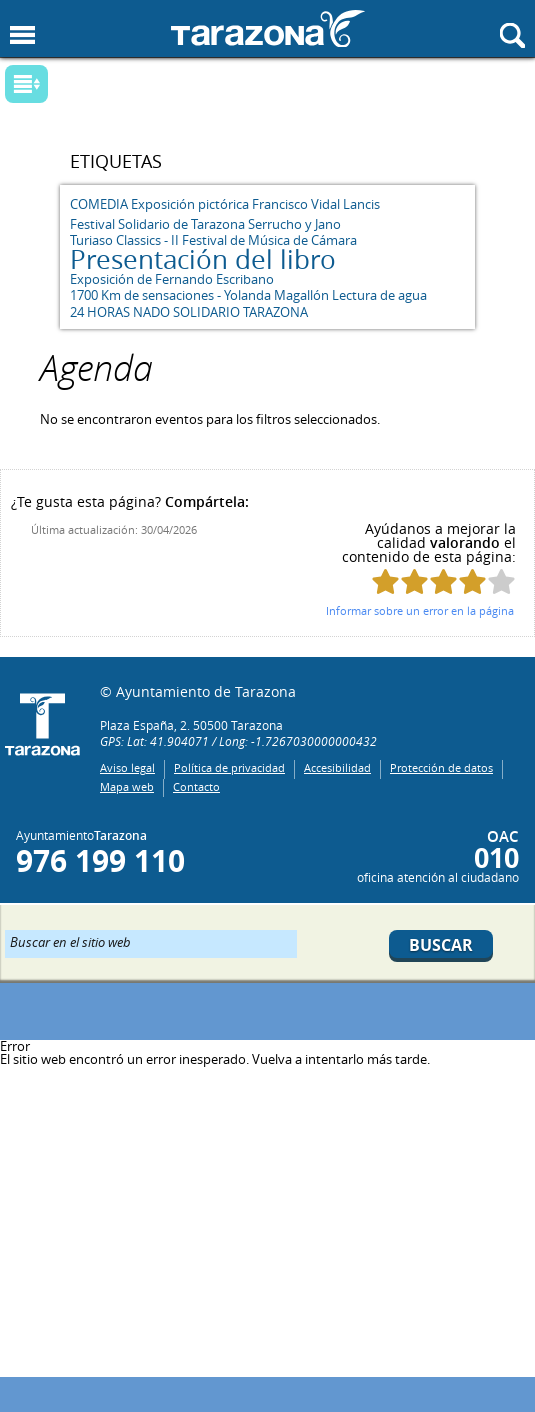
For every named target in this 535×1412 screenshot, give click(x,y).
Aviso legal (127, 767)
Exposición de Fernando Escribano (172, 279)
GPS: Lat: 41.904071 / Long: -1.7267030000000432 (238, 741)
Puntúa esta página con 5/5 (501, 581)
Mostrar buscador (512, 35)
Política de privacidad (229, 767)
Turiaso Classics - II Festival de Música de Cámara (213, 240)
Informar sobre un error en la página (420, 610)
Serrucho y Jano (294, 224)
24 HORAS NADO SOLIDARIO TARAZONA (189, 312)
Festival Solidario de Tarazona (157, 224)
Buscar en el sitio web (70, 941)
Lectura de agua (379, 295)
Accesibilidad (337, 767)
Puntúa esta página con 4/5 (472, 581)
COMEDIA (99, 204)
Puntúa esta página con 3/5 (443, 581)
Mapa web (127, 786)
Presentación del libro (203, 259)
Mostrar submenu (26, 84)
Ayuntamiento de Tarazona (268, 28)
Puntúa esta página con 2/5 (414, 581)
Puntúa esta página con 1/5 (385, 581)
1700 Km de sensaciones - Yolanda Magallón (199, 295)
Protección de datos (441, 767)
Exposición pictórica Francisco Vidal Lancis (255, 204)
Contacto (196, 786)
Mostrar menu (22, 35)
